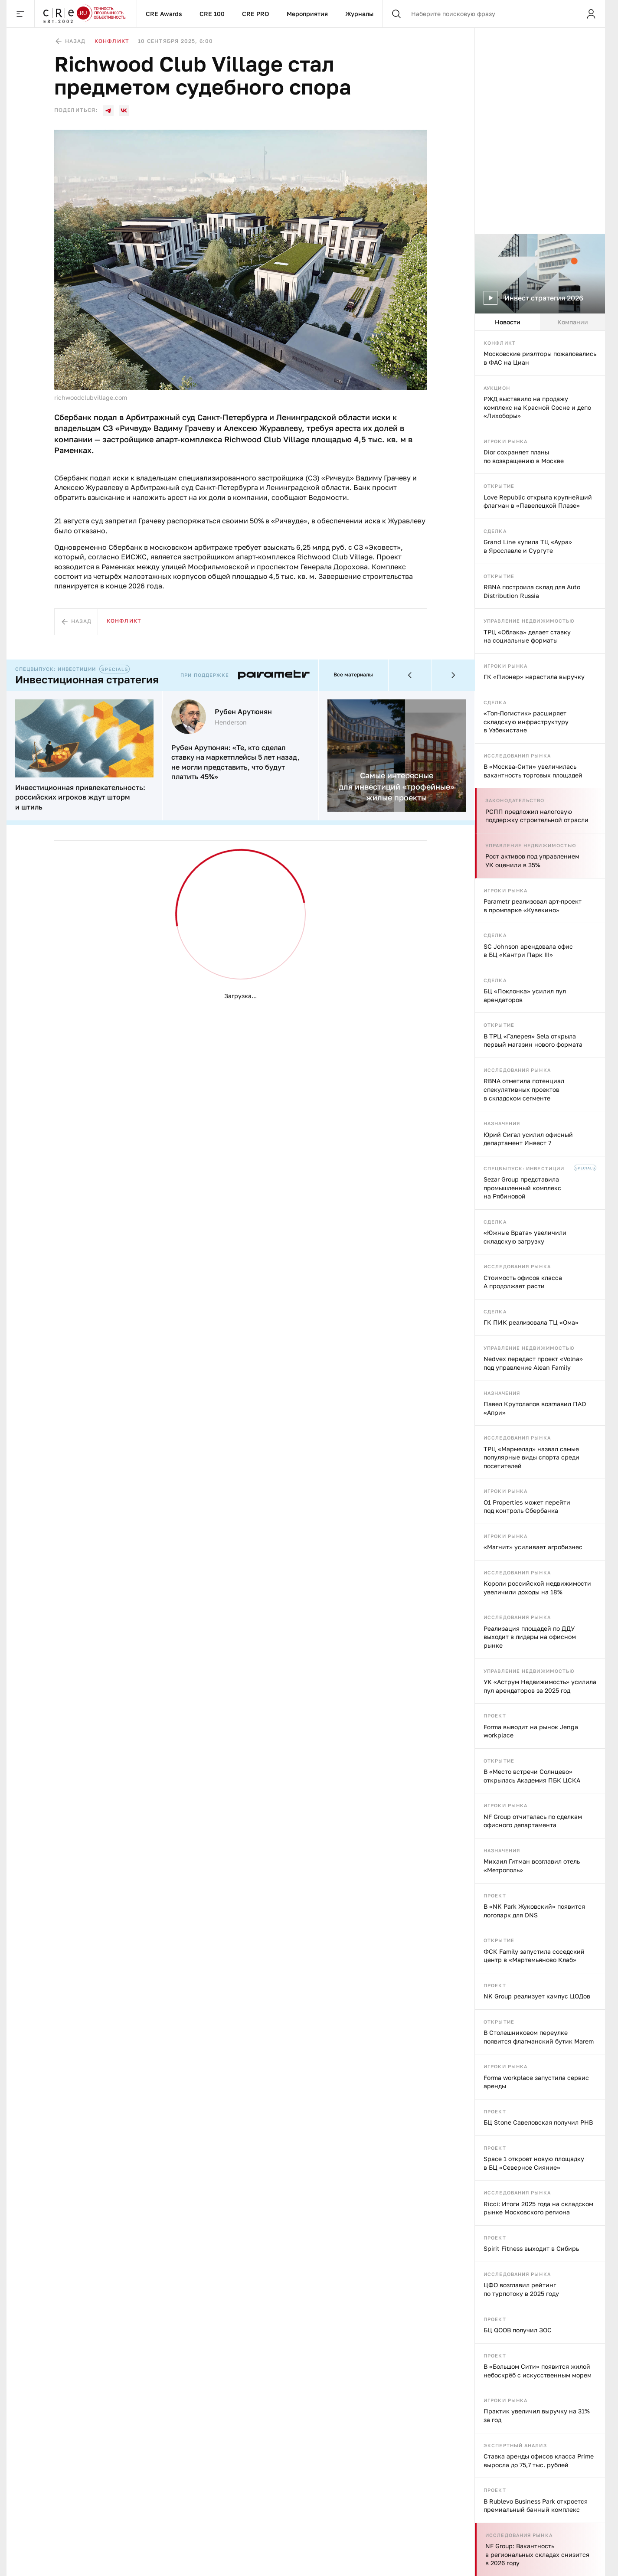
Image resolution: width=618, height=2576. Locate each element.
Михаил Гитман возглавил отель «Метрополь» (532, 1866)
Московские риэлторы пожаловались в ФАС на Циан (540, 358)
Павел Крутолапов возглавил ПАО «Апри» (535, 1408)
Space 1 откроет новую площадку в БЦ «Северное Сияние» (534, 2163)
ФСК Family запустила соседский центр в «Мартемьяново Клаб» (534, 1956)
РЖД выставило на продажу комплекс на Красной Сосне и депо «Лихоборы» (537, 407)
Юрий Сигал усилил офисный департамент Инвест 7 (528, 1139)
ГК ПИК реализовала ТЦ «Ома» (531, 1322)
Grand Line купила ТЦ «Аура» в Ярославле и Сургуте (528, 546)
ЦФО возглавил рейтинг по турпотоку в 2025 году (521, 2289)
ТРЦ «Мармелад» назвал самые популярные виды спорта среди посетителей (531, 1457)
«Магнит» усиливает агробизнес (533, 1547)
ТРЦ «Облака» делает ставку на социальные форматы (527, 636)
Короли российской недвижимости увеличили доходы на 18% (537, 1588)
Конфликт (500, 343)
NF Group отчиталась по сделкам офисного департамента (533, 1821)
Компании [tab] (572, 322)
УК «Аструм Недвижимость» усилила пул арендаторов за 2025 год (540, 1686)
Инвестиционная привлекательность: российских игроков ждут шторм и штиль (80, 797)
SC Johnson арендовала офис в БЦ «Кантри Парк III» (528, 951)
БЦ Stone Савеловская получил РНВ (538, 2122)
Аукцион (497, 388)
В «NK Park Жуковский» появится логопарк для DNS (534, 1911)
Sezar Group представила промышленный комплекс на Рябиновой (522, 1187)
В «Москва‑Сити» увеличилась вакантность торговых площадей (533, 771)
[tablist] (540, 322)
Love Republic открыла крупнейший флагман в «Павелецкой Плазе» (538, 501)
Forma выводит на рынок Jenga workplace (531, 1731)
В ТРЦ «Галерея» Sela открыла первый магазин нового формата (533, 1040)
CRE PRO (255, 13)
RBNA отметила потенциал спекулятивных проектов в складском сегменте (524, 1089)
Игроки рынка (505, 441)
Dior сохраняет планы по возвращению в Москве (524, 456)
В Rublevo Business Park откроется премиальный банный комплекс (536, 2506)
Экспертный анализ (515, 2445)
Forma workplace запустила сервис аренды (536, 2082)
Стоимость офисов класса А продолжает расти (523, 1282)
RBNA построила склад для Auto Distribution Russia (532, 591)
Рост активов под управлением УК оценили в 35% (532, 860)
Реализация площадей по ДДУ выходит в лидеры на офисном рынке (530, 1637)
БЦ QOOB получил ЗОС (518, 2330)
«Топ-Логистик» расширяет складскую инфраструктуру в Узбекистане (526, 721)
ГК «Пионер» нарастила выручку (534, 676)
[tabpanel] (540, 1453)
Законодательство (515, 800)
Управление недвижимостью (529, 621)
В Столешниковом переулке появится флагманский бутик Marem (539, 2037)
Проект (495, 1715)
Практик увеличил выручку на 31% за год (537, 2415)
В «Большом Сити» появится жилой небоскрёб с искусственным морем (538, 2371)
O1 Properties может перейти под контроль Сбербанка (527, 1507)
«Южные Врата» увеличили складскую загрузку (525, 1237)
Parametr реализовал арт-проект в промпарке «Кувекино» (533, 906)
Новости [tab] (507, 322)
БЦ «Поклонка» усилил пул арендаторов (525, 995)
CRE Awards (164, 13)
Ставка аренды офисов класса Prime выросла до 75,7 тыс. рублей (539, 2460)
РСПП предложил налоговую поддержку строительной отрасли (537, 816)
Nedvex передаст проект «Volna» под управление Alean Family (533, 1363)
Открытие (499, 486)
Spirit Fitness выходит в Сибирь (531, 2248)
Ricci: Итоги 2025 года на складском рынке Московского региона (538, 2208)
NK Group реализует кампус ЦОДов (537, 1996)
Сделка (495, 531)
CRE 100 (212, 13)
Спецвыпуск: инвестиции (524, 1168)
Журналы (359, 13)
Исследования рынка (517, 755)
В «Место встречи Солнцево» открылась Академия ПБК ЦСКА (532, 1776)
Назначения (502, 1123)
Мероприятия (307, 13)
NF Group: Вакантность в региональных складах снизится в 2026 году (537, 2554)
